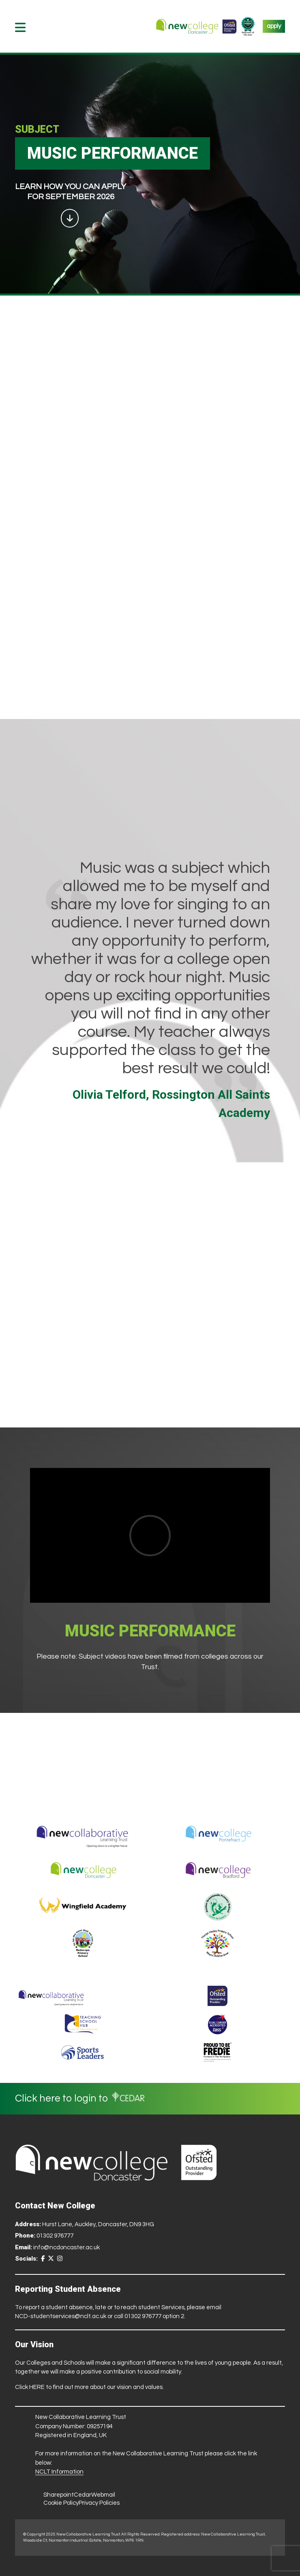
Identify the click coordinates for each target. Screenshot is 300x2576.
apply (274, 26)
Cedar (82, 2495)
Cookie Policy (61, 2503)
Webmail (103, 2495)
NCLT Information (59, 2472)
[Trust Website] (51, 1996)
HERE (37, 2387)
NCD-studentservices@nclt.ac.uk (60, 2316)
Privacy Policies (99, 2503)
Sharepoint (58, 2495)
